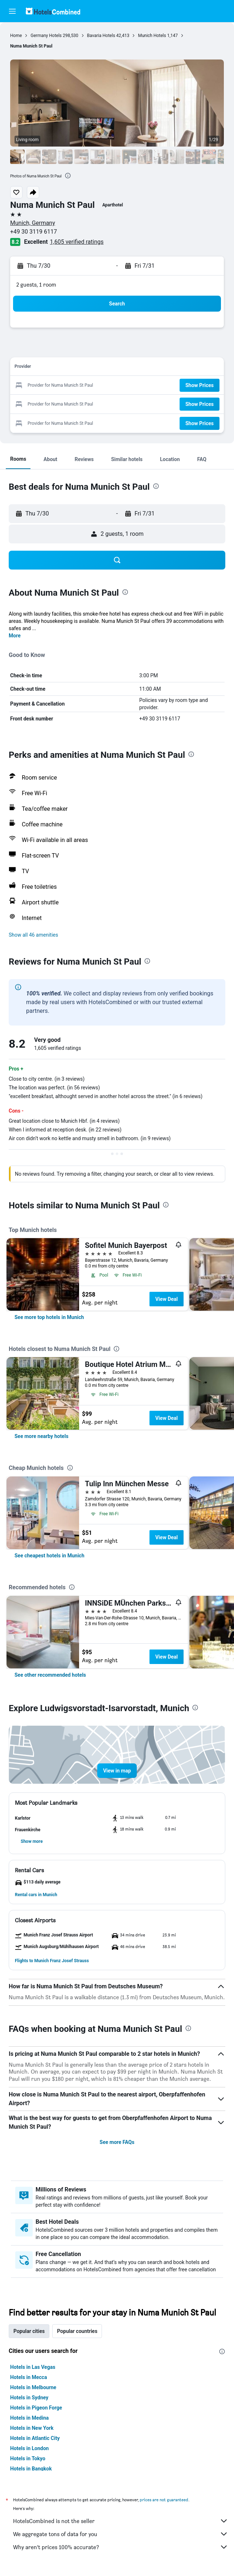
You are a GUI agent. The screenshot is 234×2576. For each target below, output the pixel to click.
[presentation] (68, 175)
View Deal (166, 1299)
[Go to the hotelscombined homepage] (53, 11)
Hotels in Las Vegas (32, 2367)
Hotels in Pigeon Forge (36, 2408)
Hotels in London (29, 2448)
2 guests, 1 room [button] (36, 284)
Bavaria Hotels (101, 35)
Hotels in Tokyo (27, 2458)
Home (16, 35)
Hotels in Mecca (28, 2377)
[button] (12, 11)
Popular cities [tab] (29, 2331)
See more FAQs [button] (117, 2142)
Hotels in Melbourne (33, 2387)
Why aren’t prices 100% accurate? (120, 2547)
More (15, 635)
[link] (49, 1317)
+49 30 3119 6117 (33, 231)
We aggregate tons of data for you (120, 2534)
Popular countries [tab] (77, 2331)
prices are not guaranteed (164, 2499)
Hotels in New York (31, 2428)
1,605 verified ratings (77, 241)
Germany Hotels (46, 35)
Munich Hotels (152, 35)
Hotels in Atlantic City (34, 2438)
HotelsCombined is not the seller (120, 2521)
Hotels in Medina (29, 2418)
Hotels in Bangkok (31, 2469)
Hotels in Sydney (29, 2397)
